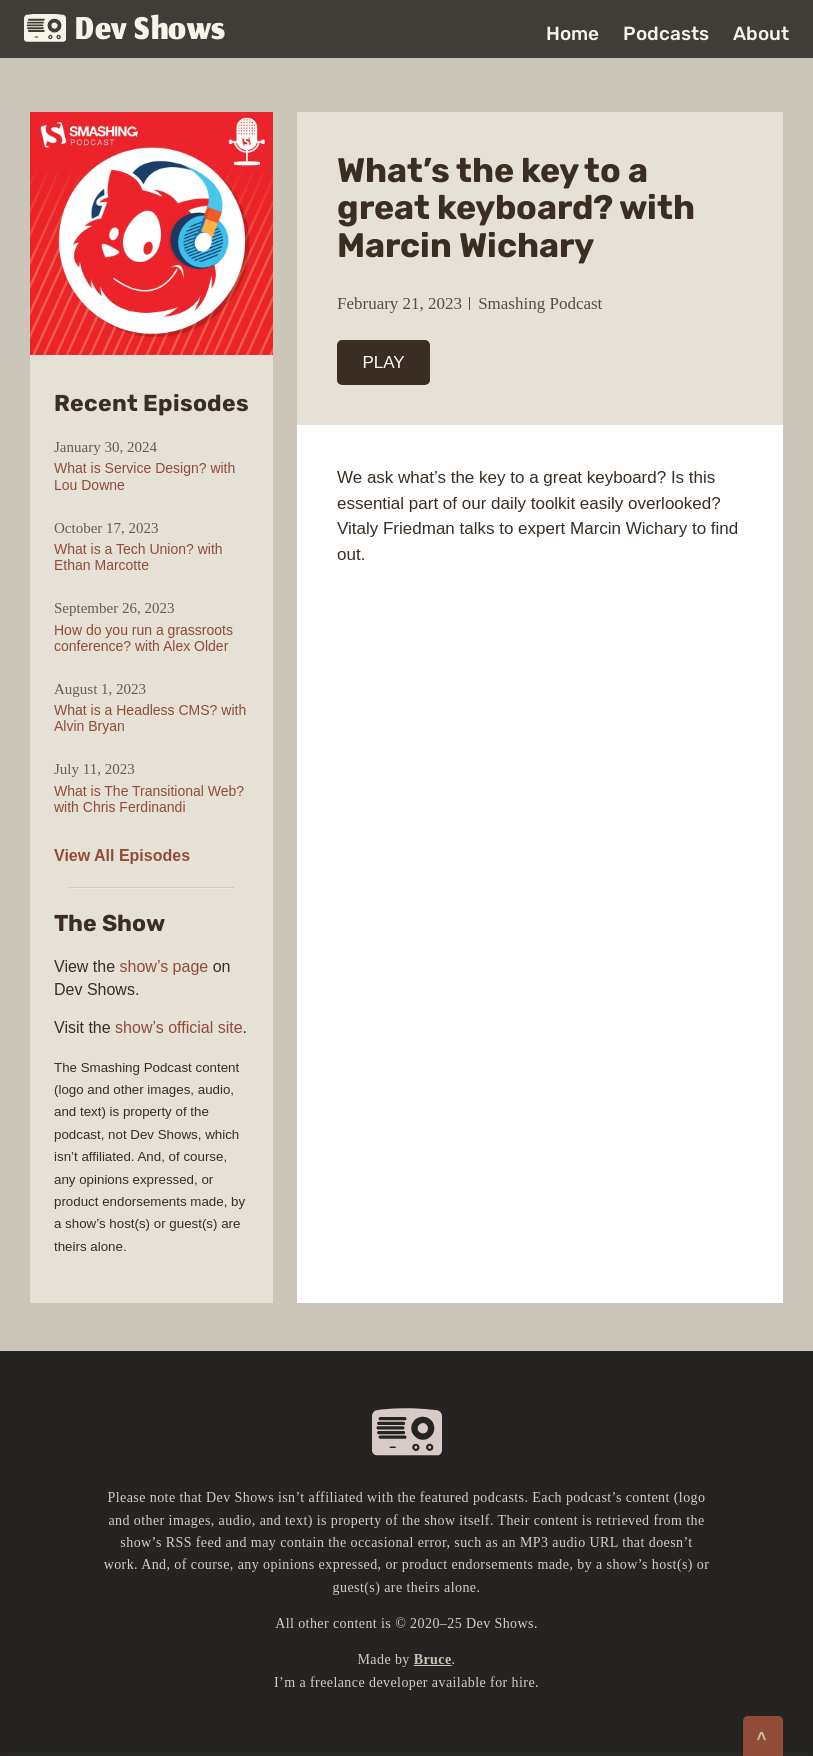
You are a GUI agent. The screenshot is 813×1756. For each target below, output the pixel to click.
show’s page (164, 966)
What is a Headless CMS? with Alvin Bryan (150, 718)
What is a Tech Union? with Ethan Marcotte (138, 557)
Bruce (433, 1659)
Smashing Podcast (540, 303)
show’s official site (178, 1027)
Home (572, 33)
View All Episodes (122, 855)
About (761, 33)
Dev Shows (125, 30)
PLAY (384, 362)
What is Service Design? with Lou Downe (144, 476)
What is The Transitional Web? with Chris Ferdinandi (149, 799)
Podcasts (666, 33)
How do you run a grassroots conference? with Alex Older (143, 638)
